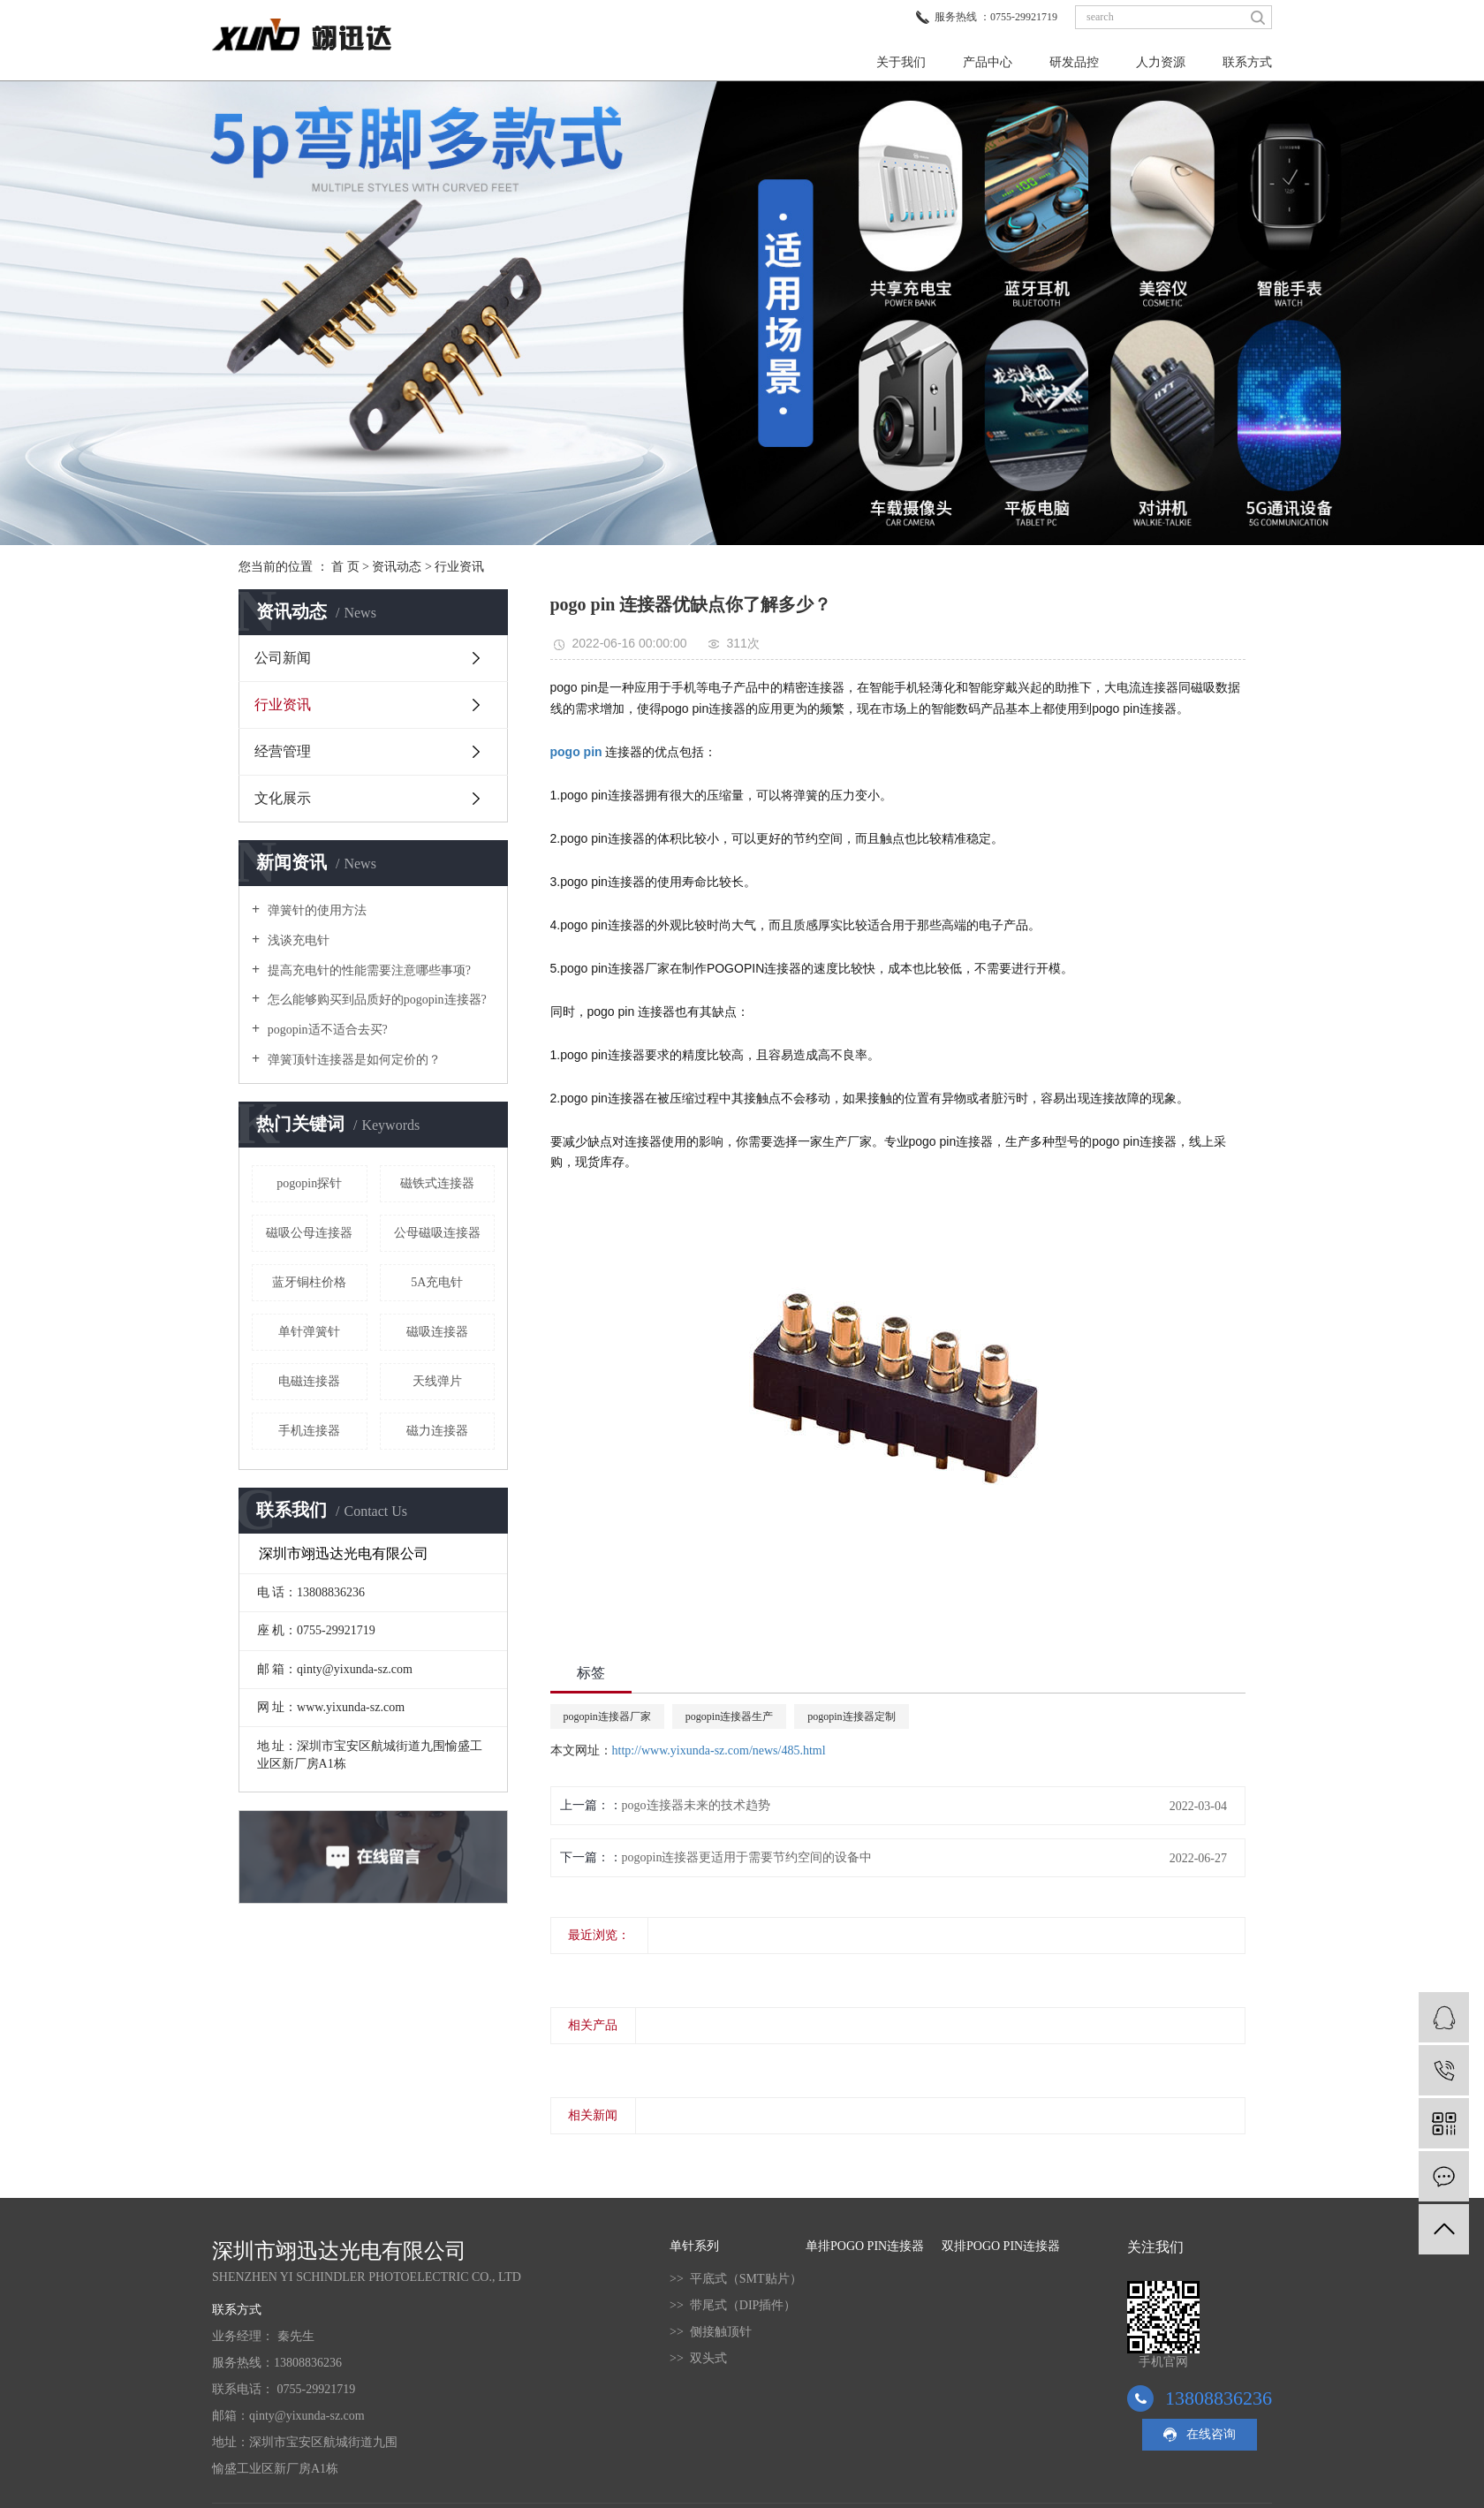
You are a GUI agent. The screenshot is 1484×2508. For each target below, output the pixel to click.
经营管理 (282, 751)
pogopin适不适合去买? (326, 1029)
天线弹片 (437, 1381)
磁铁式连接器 (437, 1183)
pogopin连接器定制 (851, 1716)
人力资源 (1160, 62)
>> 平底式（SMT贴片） (736, 2278)
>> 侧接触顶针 (711, 2331)
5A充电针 (437, 1282)
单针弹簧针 (309, 1331)
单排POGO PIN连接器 (865, 2246)
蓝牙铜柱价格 (309, 1282)
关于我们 (901, 62)
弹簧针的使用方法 (315, 910)
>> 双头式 (698, 2358)
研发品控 (1074, 62)
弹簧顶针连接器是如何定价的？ (352, 1059)
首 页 (345, 566)
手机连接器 (309, 1430)
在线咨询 (1211, 2434)
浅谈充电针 (296, 940)
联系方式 (1247, 62)
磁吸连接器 (437, 1331)
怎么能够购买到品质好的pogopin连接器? (375, 999)
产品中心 (987, 62)
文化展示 (282, 798)
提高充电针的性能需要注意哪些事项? (367, 970)
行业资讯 (459, 566)
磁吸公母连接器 (309, 1232)
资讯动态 (396, 566)
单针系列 (694, 2246)
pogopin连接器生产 (729, 1716)
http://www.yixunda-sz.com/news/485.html (719, 1750)
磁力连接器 (437, 1430)
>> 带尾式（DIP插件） (733, 2305)
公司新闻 (282, 657)
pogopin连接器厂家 (607, 1716)
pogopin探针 (309, 1183)
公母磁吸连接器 (437, 1232)
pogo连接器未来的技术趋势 (696, 1805)
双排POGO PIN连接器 (1001, 2246)
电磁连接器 (309, 1381)
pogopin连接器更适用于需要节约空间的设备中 (747, 1857)
